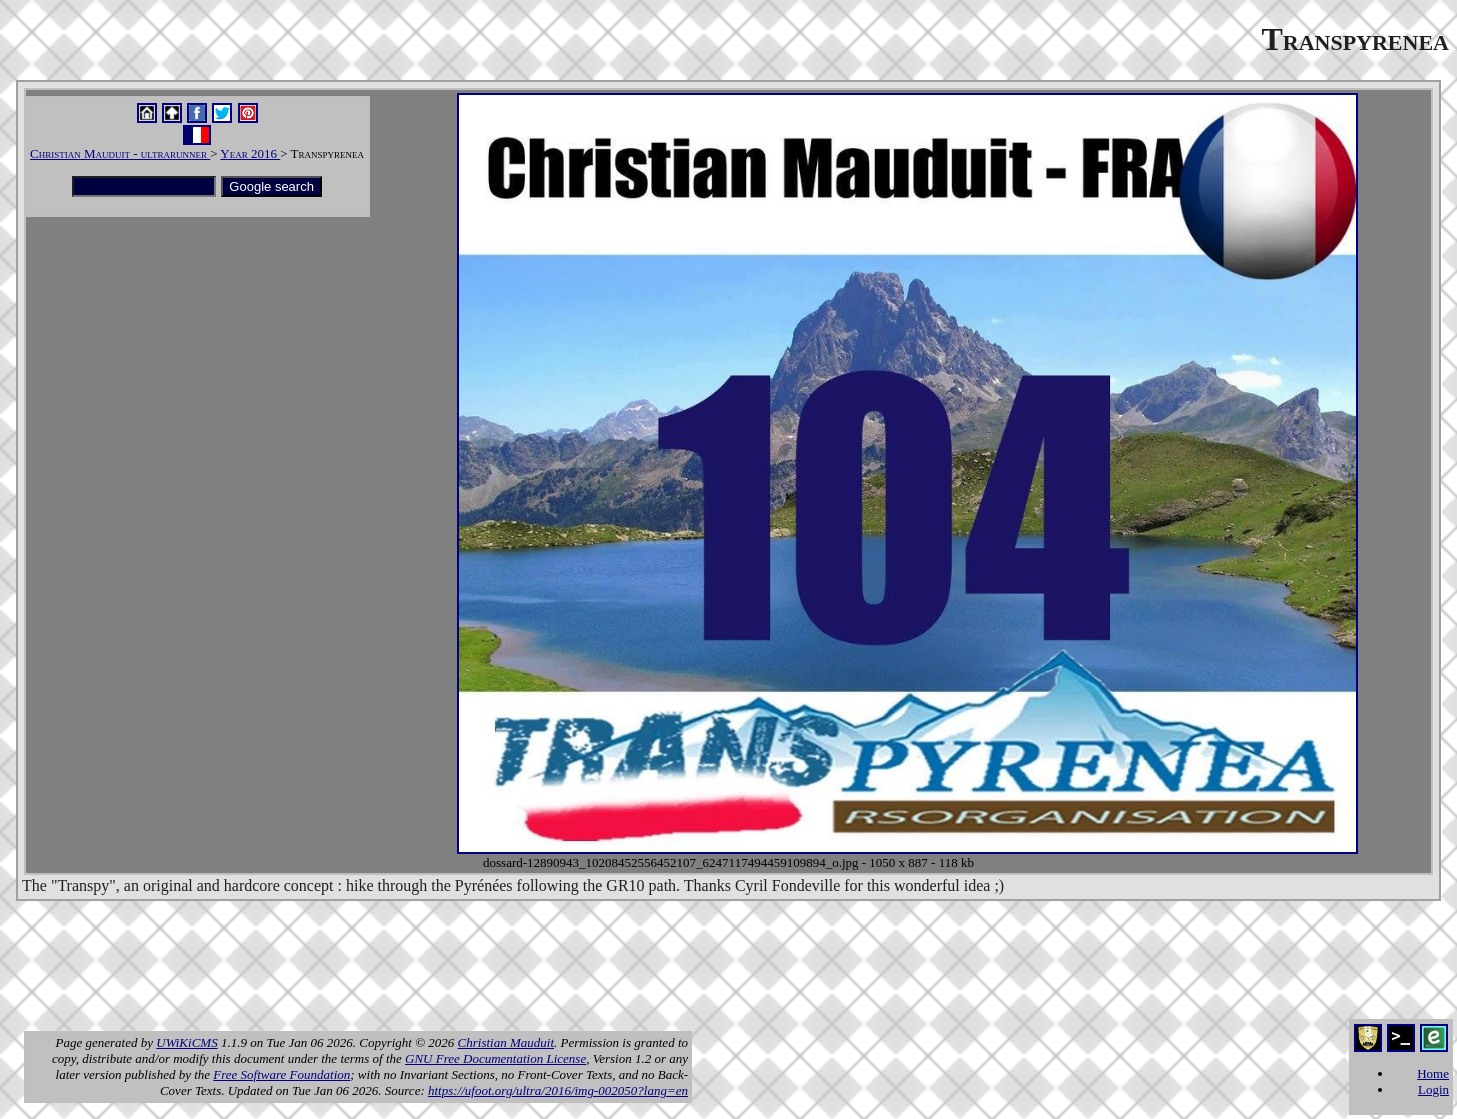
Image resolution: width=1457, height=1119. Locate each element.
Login (1433, 1089)
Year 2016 (250, 153)
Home (1433, 1073)
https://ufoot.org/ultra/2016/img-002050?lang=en (558, 1090)
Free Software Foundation (281, 1074)
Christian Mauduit (506, 1042)
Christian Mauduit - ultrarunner (120, 153)
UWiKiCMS (186, 1042)
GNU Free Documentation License (495, 1058)
